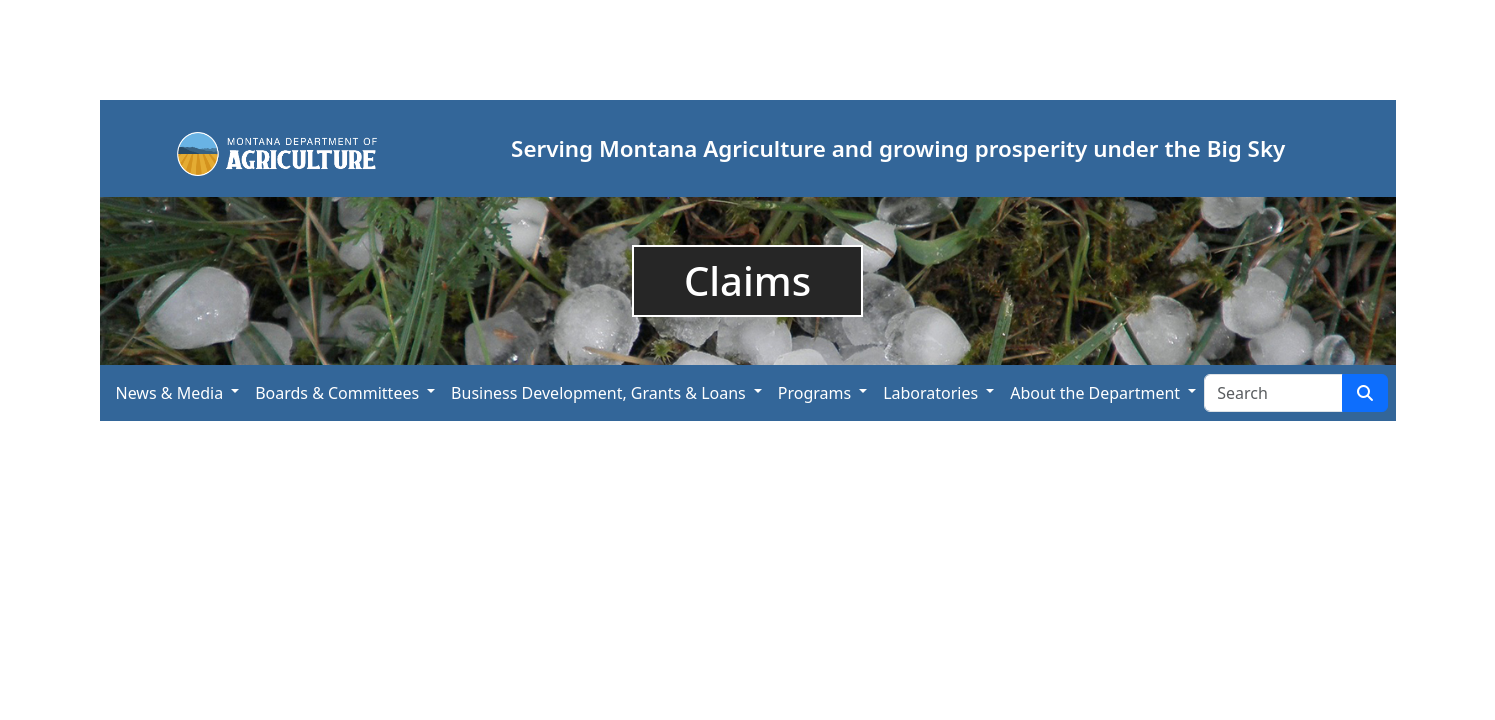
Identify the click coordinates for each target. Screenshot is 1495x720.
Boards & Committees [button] (337, 393)
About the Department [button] (1095, 393)
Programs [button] (814, 393)
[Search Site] (1273, 393)
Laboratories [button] (930, 393)
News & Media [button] (170, 393)
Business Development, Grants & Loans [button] (598, 393)
